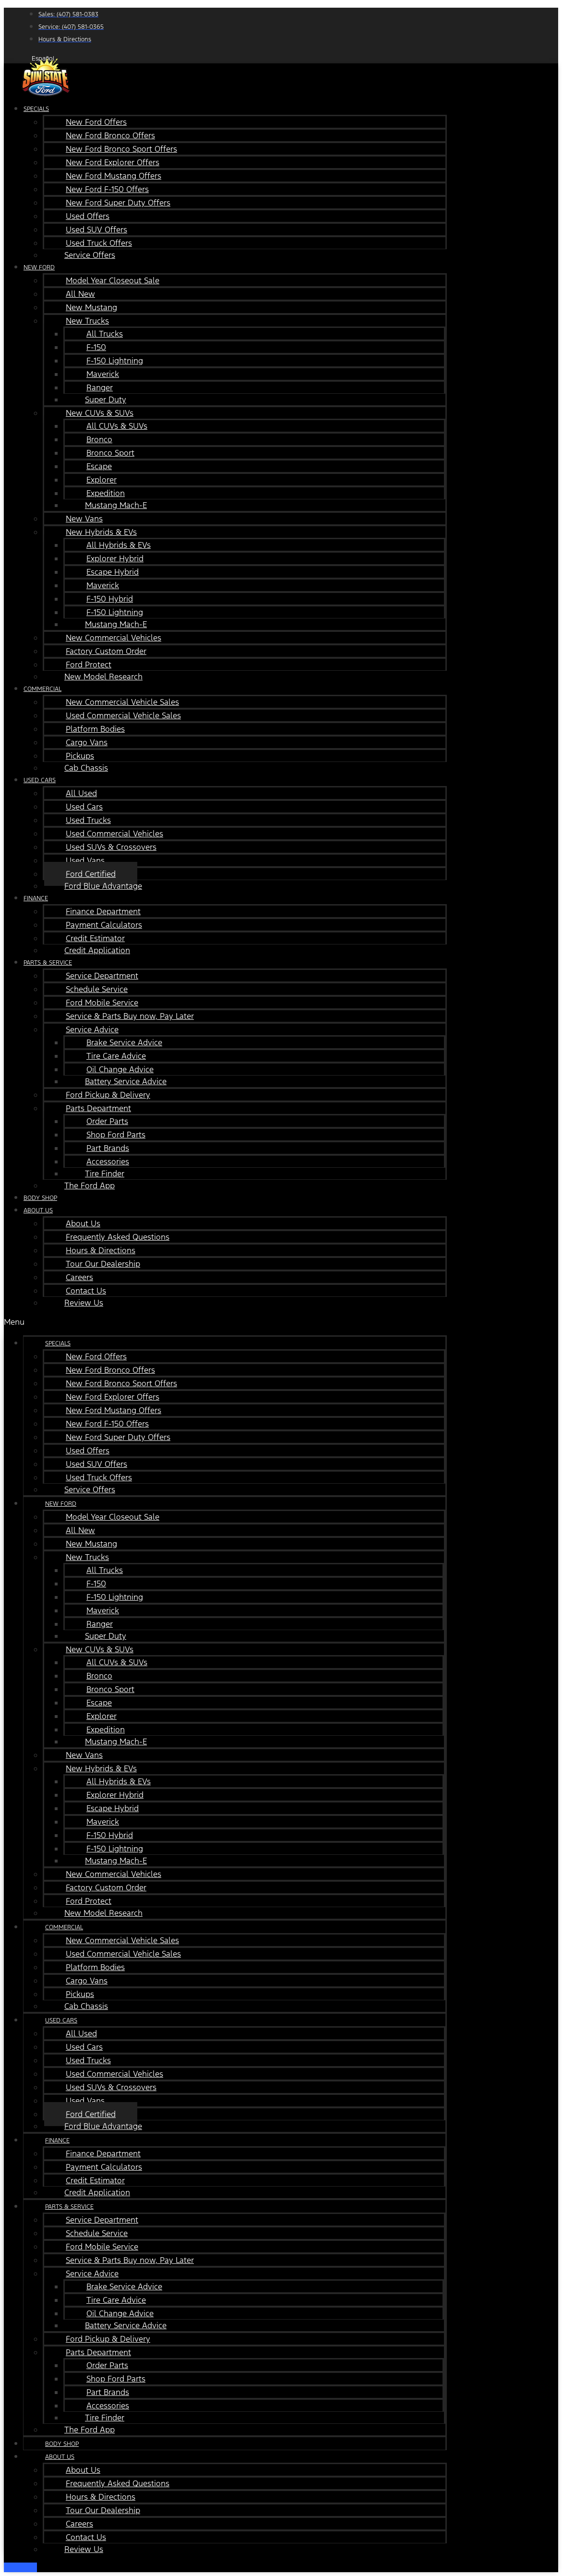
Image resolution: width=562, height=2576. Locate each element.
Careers (79, 1277)
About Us (38, 1210)
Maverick (102, 374)
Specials (36, 109)
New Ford (39, 267)
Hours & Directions (100, 1250)
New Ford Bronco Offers (110, 135)
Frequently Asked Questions (117, 1237)
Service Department (102, 975)
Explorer (101, 479)
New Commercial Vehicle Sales (122, 702)
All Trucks (104, 333)
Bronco (99, 439)
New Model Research (103, 676)
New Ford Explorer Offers (112, 162)
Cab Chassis (86, 767)
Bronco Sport (110, 452)
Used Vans (85, 860)
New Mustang (91, 307)
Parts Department (98, 1108)
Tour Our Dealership (103, 1263)
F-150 (96, 347)
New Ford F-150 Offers (107, 189)
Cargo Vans (87, 742)
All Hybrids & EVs (118, 545)
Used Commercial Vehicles (114, 833)
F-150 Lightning (114, 360)
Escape (99, 466)
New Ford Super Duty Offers (118, 202)
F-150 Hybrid (109, 598)
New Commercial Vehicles (113, 637)
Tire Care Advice (116, 1056)
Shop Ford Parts (115, 1134)
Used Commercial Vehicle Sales (123, 715)
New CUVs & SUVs (99, 413)
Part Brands (107, 1148)
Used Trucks (88, 820)
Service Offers (89, 255)
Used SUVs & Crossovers (111, 847)
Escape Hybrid (112, 572)
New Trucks (87, 320)
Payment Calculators (104, 924)
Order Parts (107, 1121)
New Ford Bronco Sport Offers (121, 149)
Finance (36, 898)
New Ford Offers (96, 122)
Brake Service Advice (124, 1042)
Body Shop (62, 2444)
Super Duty (105, 399)
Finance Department (103, 911)
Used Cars (40, 780)
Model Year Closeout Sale (112, 280)
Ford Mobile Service (102, 1002)
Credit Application (97, 950)
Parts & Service (48, 963)
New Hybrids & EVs (101, 532)
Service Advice (92, 1029)
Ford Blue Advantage (103, 886)
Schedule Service (97, 989)
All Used (81, 793)
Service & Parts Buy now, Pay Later (130, 1016)
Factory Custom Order (106, 651)
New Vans (84, 518)
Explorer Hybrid (114, 558)
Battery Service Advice (126, 1081)
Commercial (42, 689)
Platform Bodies (95, 729)
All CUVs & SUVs (116, 426)
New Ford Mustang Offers (113, 175)
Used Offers (87, 216)
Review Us (83, 1302)
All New (80, 294)
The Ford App (89, 1185)
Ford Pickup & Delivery (108, 1094)
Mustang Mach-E (116, 505)
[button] (225, 1322)
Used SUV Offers (96, 229)
